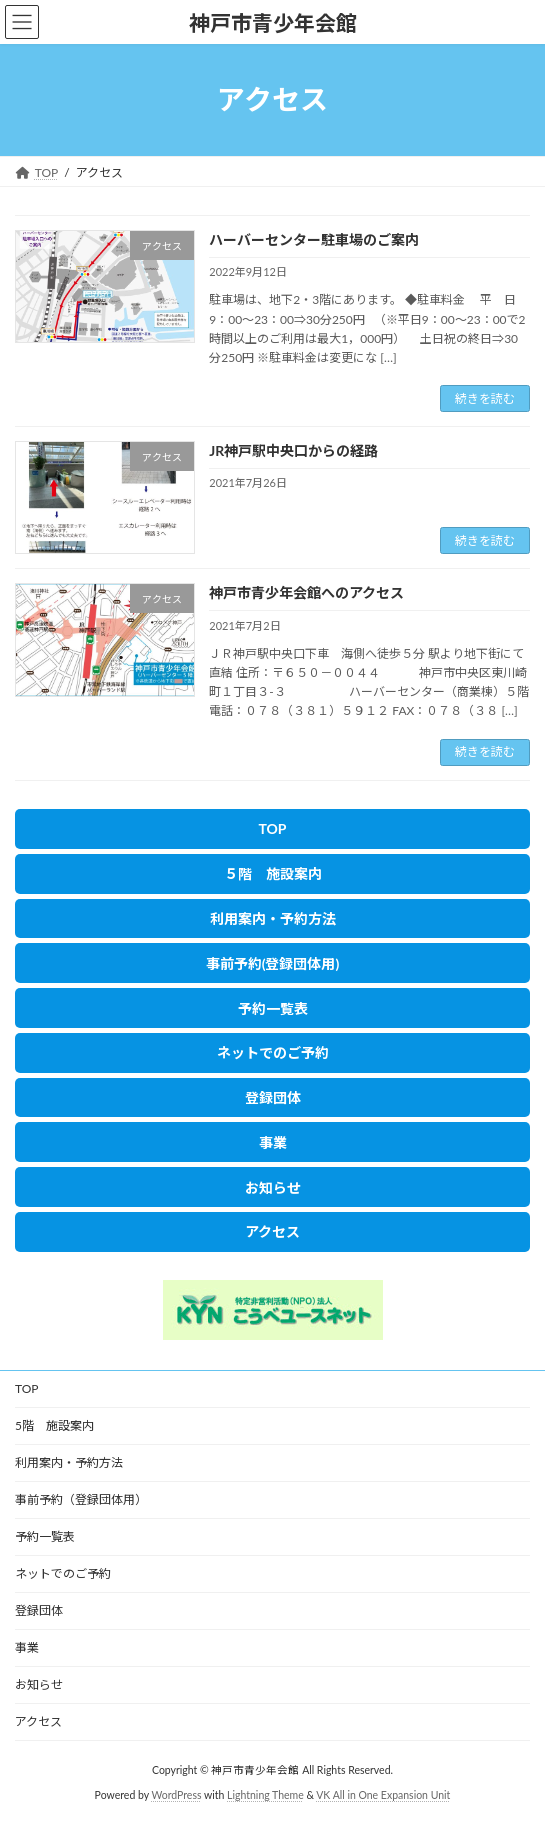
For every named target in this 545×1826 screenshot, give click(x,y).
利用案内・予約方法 (69, 1462)
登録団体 (39, 1610)
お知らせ (39, 1684)
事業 (27, 1647)
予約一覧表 (45, 1536)
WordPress (176, 1795)
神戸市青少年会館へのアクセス (306, 592)
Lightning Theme (265, 1795)
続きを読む (485, 398)
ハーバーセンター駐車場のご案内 (314, 239)
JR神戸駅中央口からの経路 (293, 450)
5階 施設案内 (54, 1425)
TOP (27, 1388)
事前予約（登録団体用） (81, 1499)
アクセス (38, 1721)
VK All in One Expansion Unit (383, 1795)
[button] (272, 829)
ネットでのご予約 (63, 1573)
